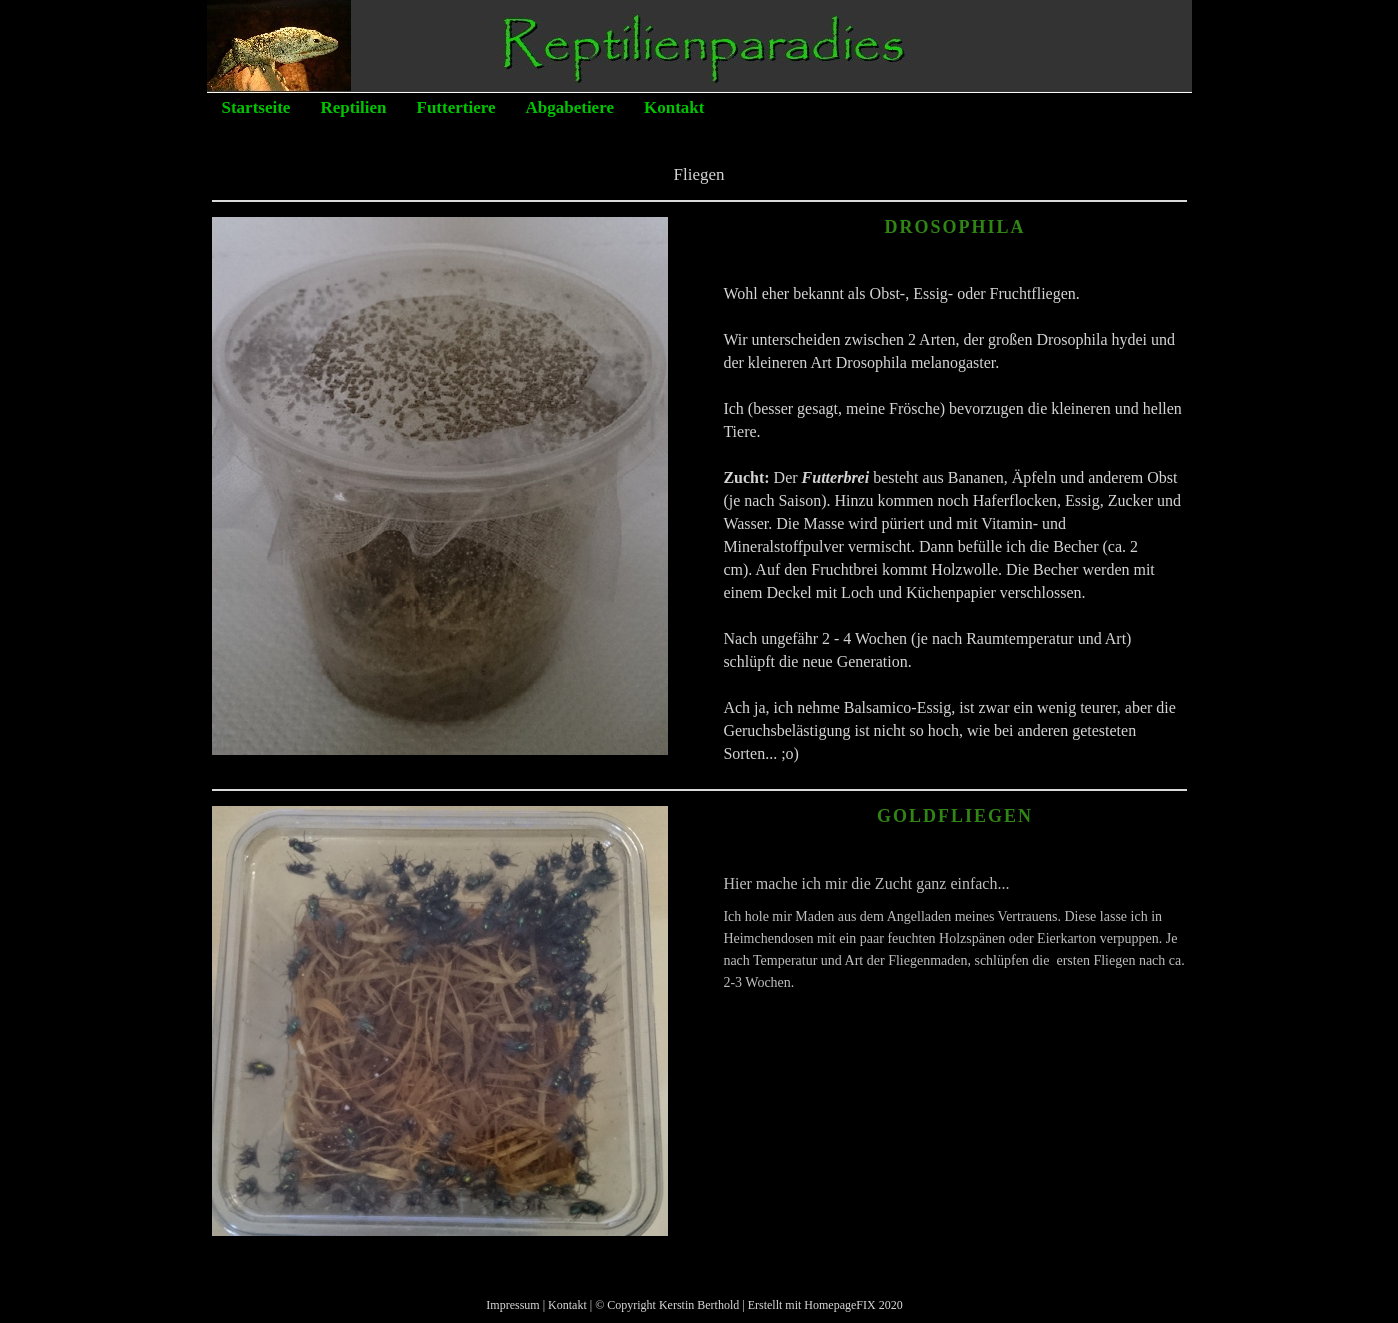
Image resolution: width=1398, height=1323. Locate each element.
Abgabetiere (570, 107)
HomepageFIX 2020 (853, 1305)
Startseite (256, 107)
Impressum (512, 1305)
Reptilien (353, 107)
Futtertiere (456, 107)
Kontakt (674, 107)
